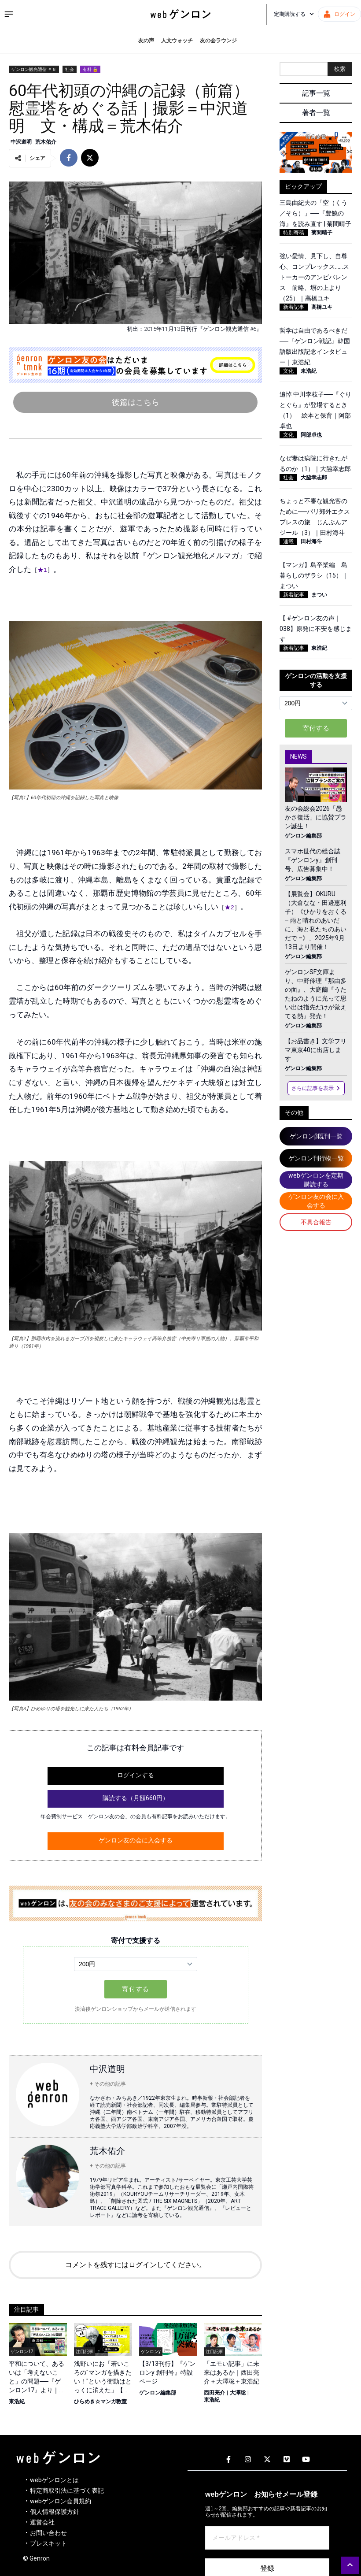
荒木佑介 (45, 142)
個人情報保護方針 (54, 2511)
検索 (340, 69)
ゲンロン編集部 (157, 2393)
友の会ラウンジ (218, 40)
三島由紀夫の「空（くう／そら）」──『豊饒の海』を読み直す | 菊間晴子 (315, 213)
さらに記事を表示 (316, 1088)
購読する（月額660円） (136, 1797)
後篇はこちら (135, 402)
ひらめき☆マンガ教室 (100, 2401)
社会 (69, 69)
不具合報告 (316, 1222)
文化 (288, 371)
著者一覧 (316, 112)
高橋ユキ (321, 307)
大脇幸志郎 (314, 477)
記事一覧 (316, 93)
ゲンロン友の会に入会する (136, 1840)
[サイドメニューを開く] (9, 14)
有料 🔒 (90, 69)
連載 (288, 541)
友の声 (146, 40)
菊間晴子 (321, 233)
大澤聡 (238, 2393)
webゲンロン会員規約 (60, 2501)
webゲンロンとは (54, 2479)
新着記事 (293, 307)
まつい (319, 595)
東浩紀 (17, 2401)
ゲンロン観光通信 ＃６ (33, 69)
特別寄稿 (293, 233)
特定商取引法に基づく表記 (67, 2490)
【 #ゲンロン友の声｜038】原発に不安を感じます (316, 629)
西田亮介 (214, 2393)
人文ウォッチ (177, 40)
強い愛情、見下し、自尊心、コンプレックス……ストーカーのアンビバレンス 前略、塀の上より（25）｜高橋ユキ (314, 277)
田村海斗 (311, 541)
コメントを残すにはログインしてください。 (135, 2265)
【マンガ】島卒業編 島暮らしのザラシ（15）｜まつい (314, 575)
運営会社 (42, 2522)
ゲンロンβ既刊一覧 (316, 1136)
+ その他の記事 (108, 2084)
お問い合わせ (48, 2532)
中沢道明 (21, 142)
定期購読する (294, 14)
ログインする (135, 1775)
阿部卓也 (311, 435)
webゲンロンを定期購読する (315, 1180)
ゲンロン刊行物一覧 (316, 1158)
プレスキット (48, 2543)
